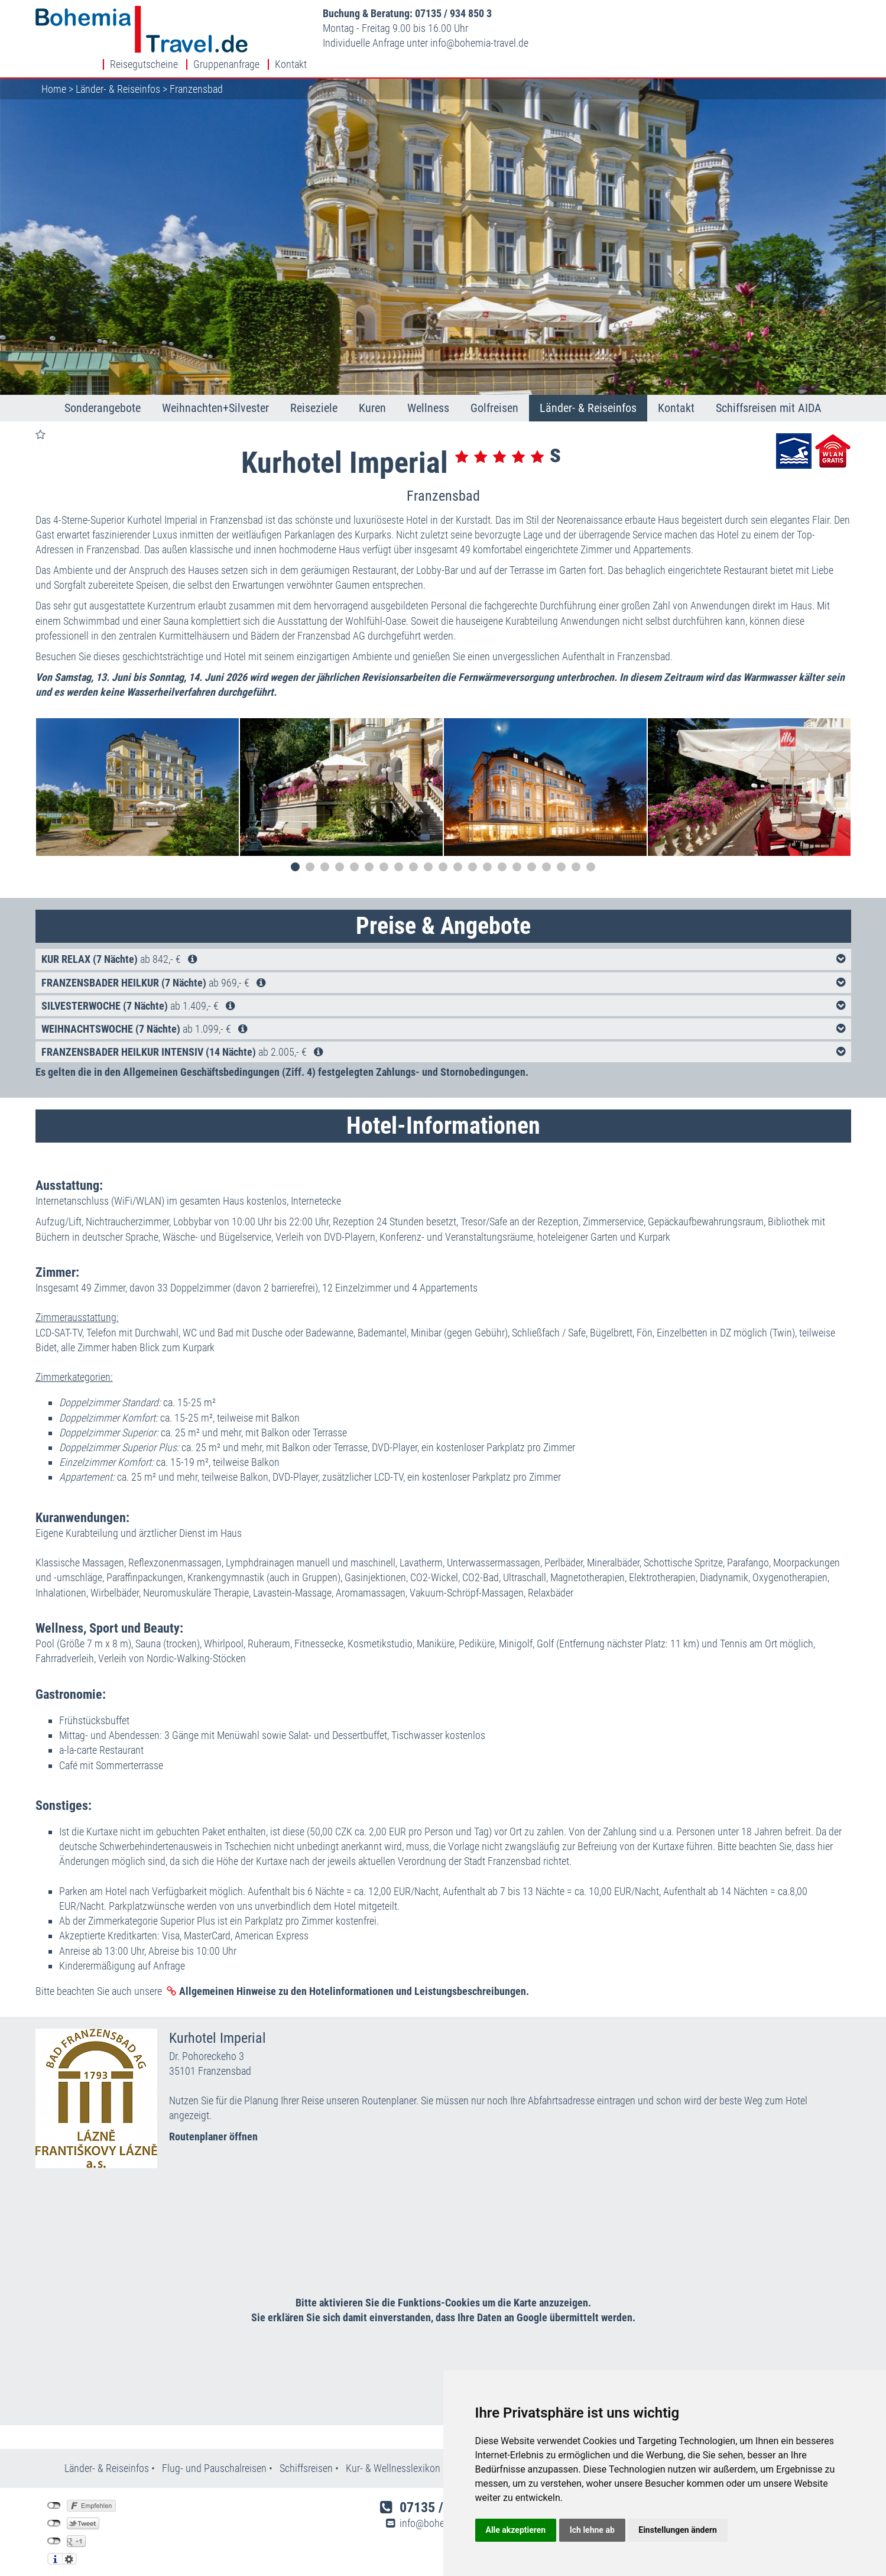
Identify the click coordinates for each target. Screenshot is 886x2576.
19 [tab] (561, 852)
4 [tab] (339, 852)
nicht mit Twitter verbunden (54, 2508)
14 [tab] (487, 852)
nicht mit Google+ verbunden (54, 2526)
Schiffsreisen (306, 2453)
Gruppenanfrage (770, 13)
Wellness (428, 393)
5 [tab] (354, 852)
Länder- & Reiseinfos (118, 73)
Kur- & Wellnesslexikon (393, 2453)
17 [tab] (531, 852)
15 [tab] (502, 852)
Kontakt (835, 13)
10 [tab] (428, 852)
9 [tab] (413, 852)
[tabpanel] (137, 772)
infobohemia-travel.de (463, 43)
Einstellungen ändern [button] (677, 2530)
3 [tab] (324, 852)
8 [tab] (398, 852)
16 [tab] (516, 852)
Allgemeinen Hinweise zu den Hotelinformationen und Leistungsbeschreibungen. (354, 1976)
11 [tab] (443, 852)
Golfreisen (494, 393)
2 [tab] (310, 852)
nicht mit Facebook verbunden (54, 2490)
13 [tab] (472, 852)
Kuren (372, 393)
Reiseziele (313, 393)
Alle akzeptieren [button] (516, 2530)
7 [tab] (383, 852)
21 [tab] (590, 852)
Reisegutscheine (688, 13)
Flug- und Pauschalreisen (215, 2453)
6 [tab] (369, 852)
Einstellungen (69, 2544)
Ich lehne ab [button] (592, 2530)
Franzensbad (196, 73)
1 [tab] (295, 852)
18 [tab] (546, 852)
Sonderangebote (102, 393)
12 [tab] (457, 852)
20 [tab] (576, 852)
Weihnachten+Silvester (215, 393)
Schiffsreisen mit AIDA (769, 393)
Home (53, 73)
